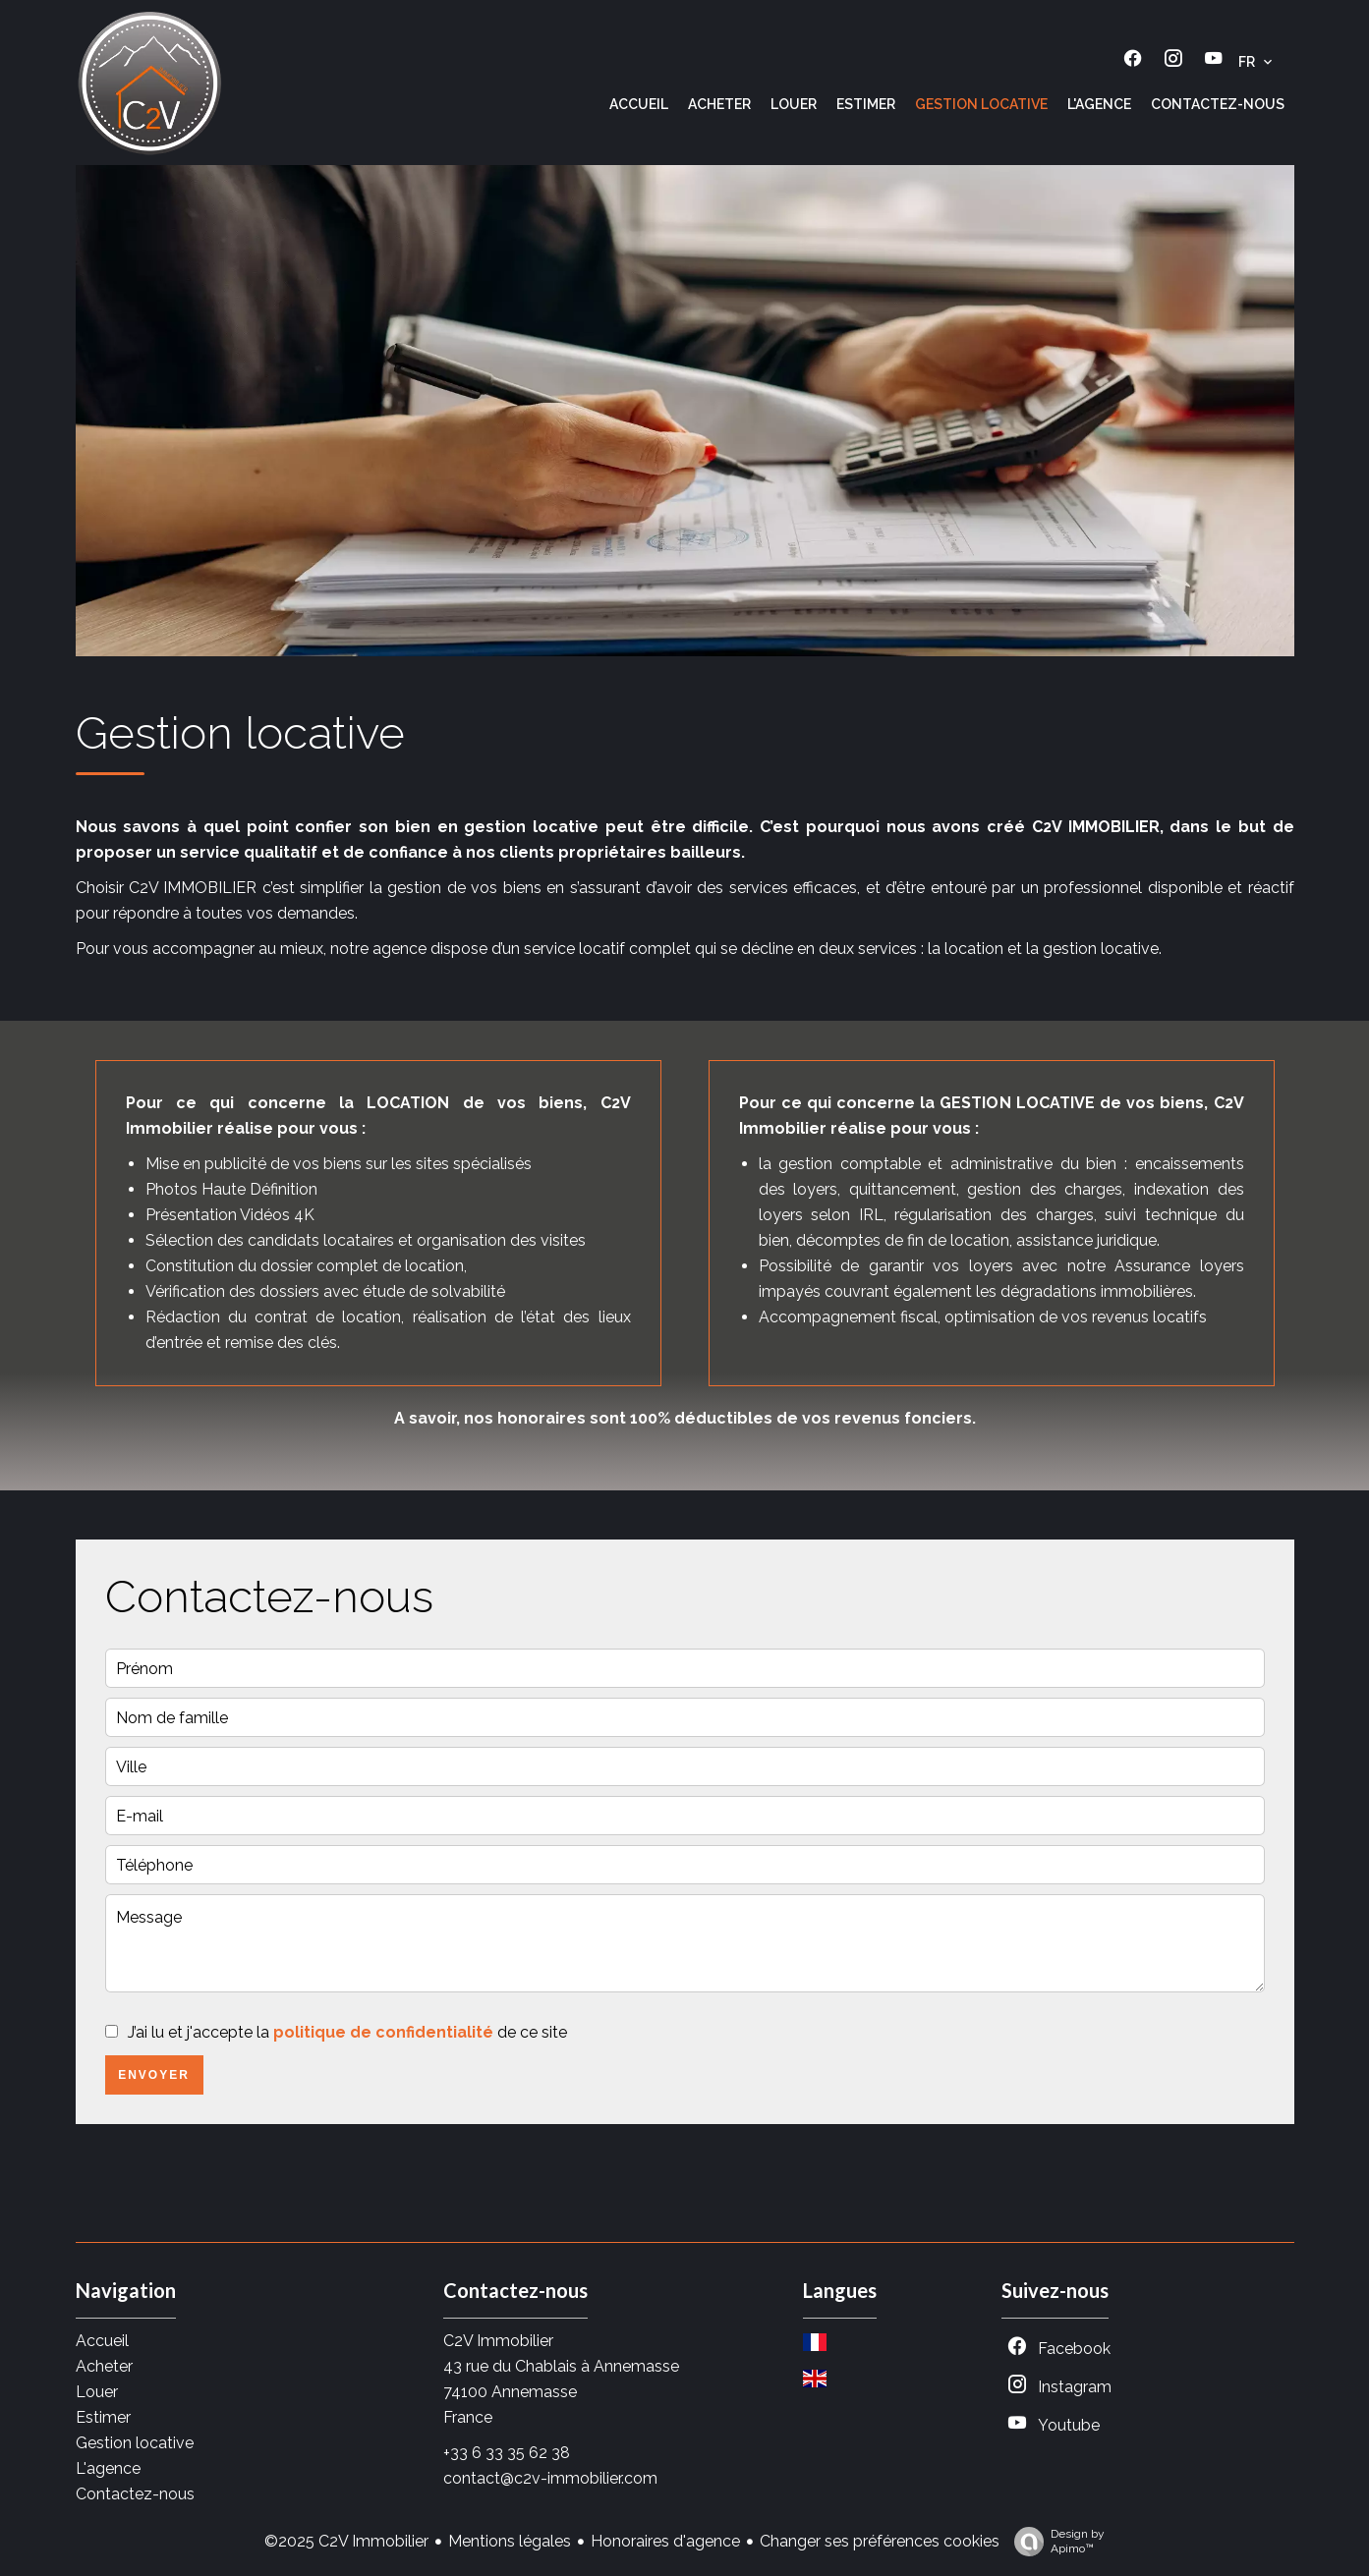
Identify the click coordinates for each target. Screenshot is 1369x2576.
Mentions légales (509, 2541)
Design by (1054, 2541)
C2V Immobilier (498, 2340)
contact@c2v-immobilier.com (550, 2478)
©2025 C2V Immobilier (346, 2541)
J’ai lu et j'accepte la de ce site (347, 2032)
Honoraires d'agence (665, 2541)
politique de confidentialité (383, 2032)
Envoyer (154, 2075)
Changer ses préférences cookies (879, 2541)
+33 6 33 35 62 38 (506, 2452)
